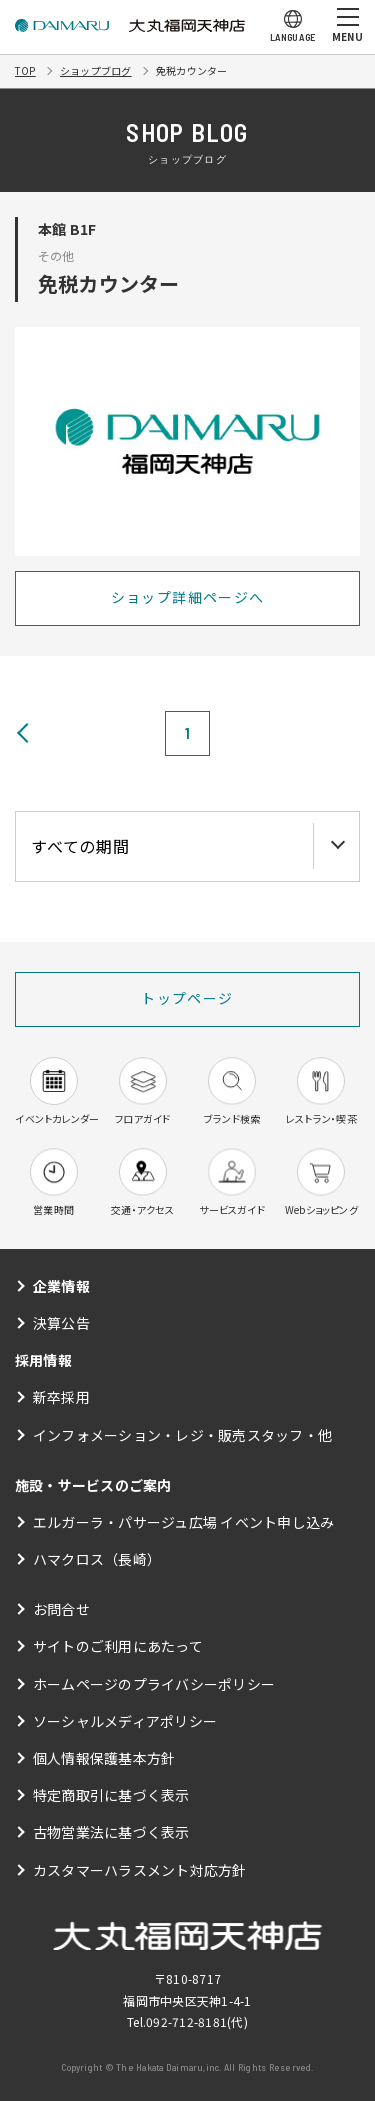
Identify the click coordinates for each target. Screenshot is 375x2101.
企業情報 (61, 1286)
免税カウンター (192, 70)
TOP (25, 70)
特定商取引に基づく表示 (111, 1795)
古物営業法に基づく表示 (111, 1832)
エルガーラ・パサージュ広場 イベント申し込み (183, 1522)
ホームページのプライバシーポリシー (154, 1684)
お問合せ (61, 1609)
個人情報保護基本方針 (104, 1758)
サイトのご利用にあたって (118, 1646)
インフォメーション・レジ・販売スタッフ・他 (182, 1435)
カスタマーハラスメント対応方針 (140, 1870)
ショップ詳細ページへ (188, 597)
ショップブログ (96, 70)
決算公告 (61, 1323)
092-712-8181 (186, 2021)
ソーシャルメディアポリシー (125, 1721)
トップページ (187, 998)
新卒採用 (61, 1397)
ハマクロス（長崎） (97, 1559)
